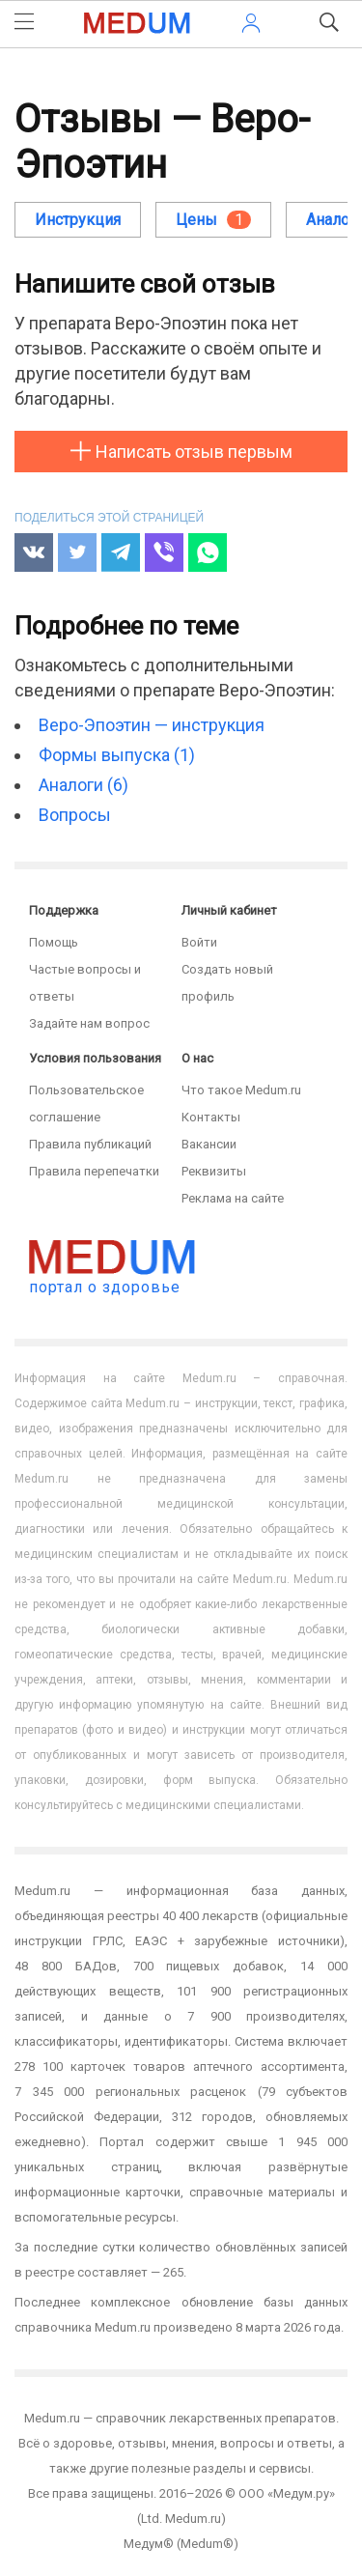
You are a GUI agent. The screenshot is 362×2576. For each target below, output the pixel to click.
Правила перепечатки (94, 1171)
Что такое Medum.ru (241, 1090)
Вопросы (75, 815)
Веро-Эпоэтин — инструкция (152, 725)
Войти (199, 942)
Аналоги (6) (83, 785)
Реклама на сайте (232, 1198)
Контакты (210, 1117)
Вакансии (209, 1144)
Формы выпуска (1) (117, 755)
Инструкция (78, 220)
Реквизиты (213, 1171)
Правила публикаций (90, 1144)
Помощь (53, 942)
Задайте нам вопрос (89, 1023)
